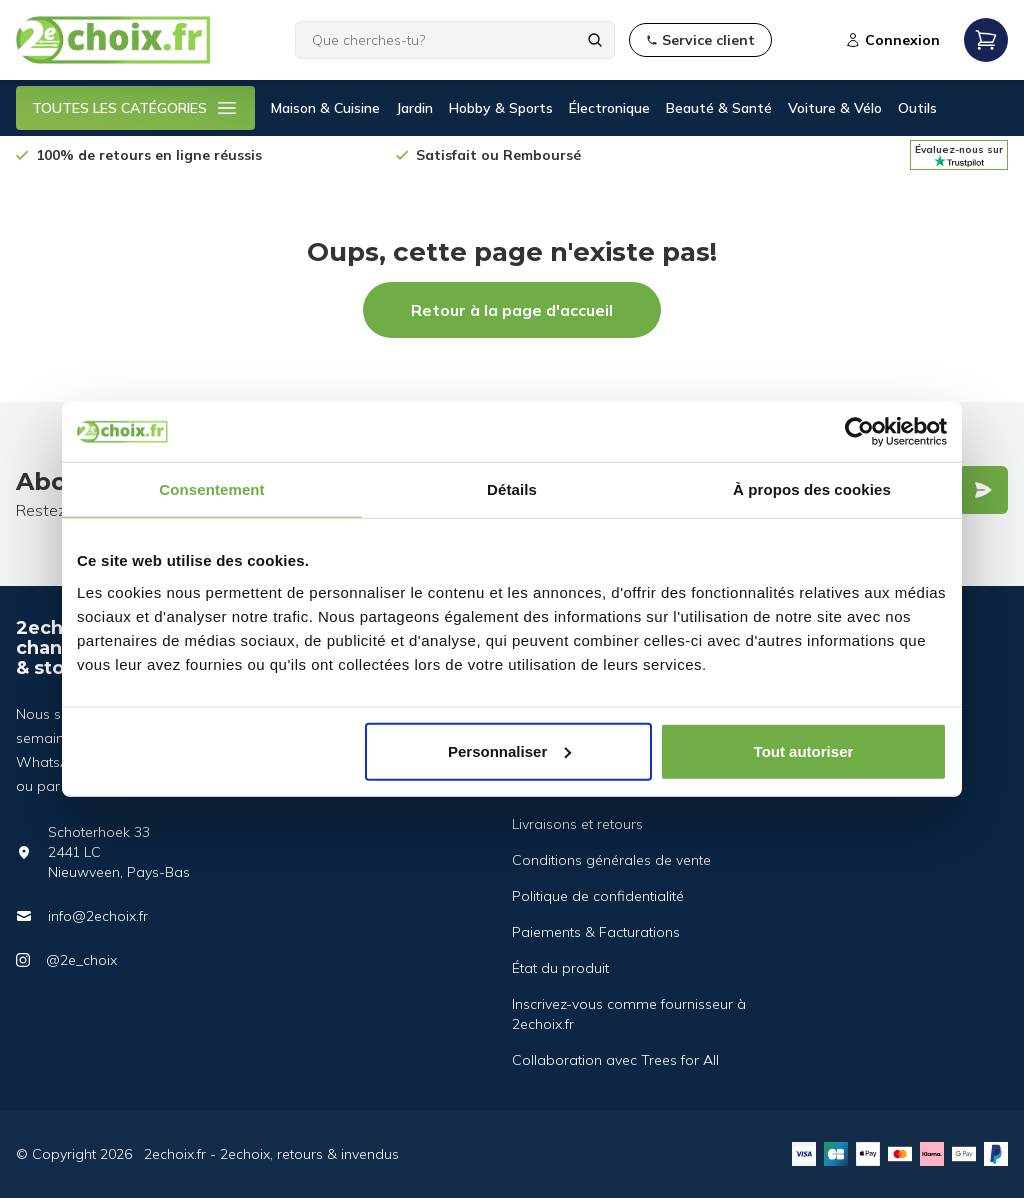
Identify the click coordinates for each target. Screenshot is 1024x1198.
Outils (917, 108)
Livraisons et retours (577, 824)
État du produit (560, 968)
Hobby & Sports (501, 108)
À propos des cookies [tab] (812, 489)
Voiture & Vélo (835, 108)
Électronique (609, 108)
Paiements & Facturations (596, 932)
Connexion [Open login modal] (892, 40)
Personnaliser (509, 750)
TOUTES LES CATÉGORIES (135, 108)
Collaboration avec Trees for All (615, 1060)
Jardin (414, 108)
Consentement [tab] (211, 489)
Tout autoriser (804, 750)
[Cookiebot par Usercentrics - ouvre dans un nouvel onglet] (859, 432)
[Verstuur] (983, 490)
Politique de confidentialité (598, 896)
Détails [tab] (512, 489)
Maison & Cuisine (325, 108)
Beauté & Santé (719, 108)
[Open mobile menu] (986, 40)
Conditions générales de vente (611, 860)
